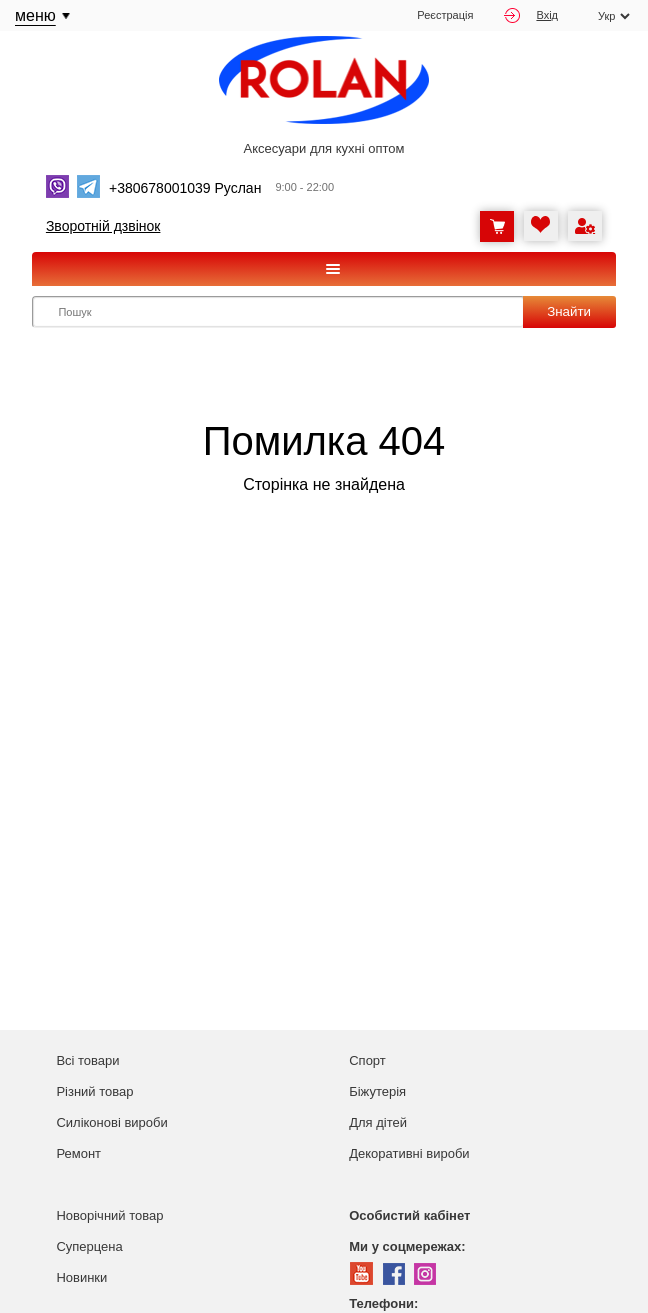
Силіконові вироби (111, 1122)
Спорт (367, 1060)
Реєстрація (445, 15)
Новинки (81, 1277)
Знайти (569, 311)
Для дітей (378, 1122)
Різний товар (94, 1091)
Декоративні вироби (409, 1153)
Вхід (531, 15)
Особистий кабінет (409, 1215)
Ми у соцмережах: (407, 1246)
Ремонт (78, 1153)
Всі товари (87, 1060)
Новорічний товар (109, 1215)
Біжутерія (377, 1091)
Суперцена (89, 1246)
